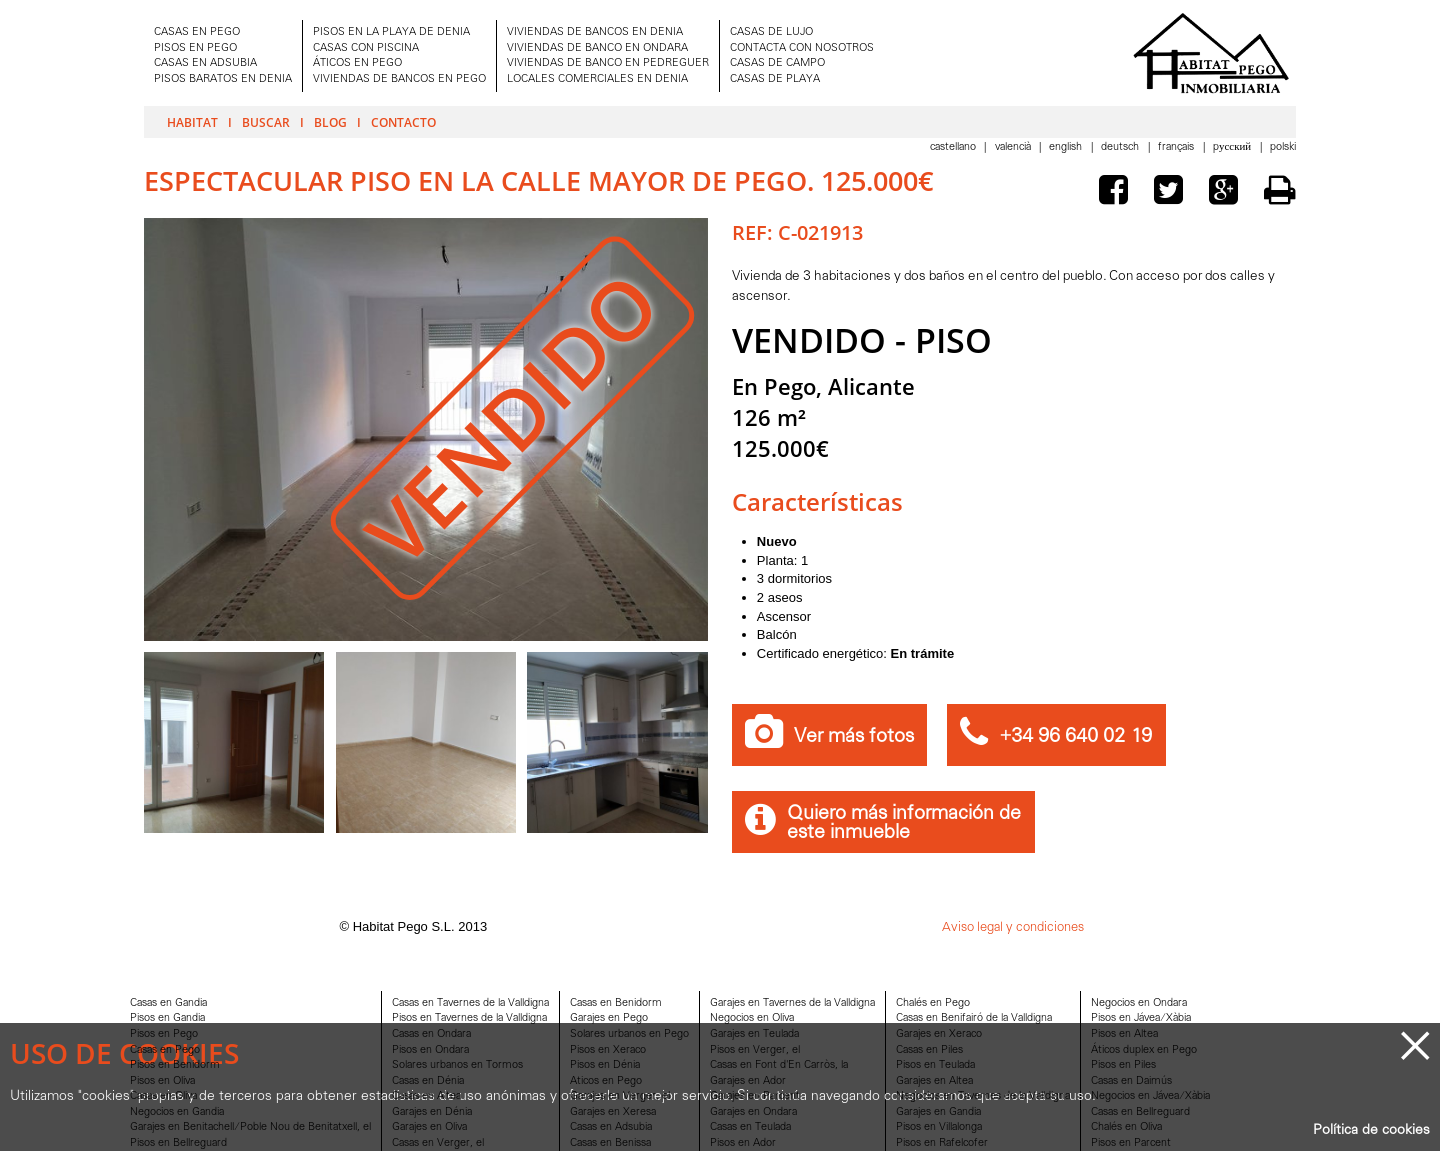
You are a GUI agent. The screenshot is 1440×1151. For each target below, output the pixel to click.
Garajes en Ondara (753, 1112)
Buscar (266, 122)
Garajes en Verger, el (620, 1096)
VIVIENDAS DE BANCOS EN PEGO (399, 79)
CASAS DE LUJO (771, 32)
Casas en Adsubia (611, 1127)
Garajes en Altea (934, 1081)
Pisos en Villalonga (939, 1127)
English (1067, 147)
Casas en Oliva (163, 1096)
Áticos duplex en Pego (1144, 1050)
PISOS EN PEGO (195, 48)
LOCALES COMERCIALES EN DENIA (597, 79)
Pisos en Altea (1124, 1034)
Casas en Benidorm (616, 1003)
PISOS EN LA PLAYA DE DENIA (391, 32)
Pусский (1233, 147)
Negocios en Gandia (177, 1112)
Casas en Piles (929, 1050)
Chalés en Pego (933, 1003)
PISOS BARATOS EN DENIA (223, 79)
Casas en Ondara (431, 1034)
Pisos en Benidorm (175, 1065)
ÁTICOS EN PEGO (357, 63)
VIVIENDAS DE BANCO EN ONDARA (597, 48)
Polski (1283, 147)
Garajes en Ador (748, 1081)
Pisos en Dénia (605, 1065)
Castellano (954, 147)
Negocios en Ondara (1139, 1003)
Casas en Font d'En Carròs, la (779, 1065)
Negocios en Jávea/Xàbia (1150, 1096)
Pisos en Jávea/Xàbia (1141, 1018)
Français (1177, 147)
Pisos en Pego (164, 1034)
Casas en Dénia (428, 1081)
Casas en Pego (165, 1050)
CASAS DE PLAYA (775, 79)
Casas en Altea (426, 1096)
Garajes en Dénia (432, 1112)
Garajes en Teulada (754, 1034)
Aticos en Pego (606, 1081)
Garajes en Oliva (429, 1127)
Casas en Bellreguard (1140, 1112)
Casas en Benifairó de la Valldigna (974, 1018)
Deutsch (1121, 147)
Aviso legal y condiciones (1013, 927)
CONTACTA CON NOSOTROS (802, 48)
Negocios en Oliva (752, 1018)
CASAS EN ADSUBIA (205, 63)
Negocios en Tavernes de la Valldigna (983, 1096)
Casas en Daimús (1131, 1081)
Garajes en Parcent (755, 1096)
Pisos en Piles (1123, 1065)
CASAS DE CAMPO (777, 63)
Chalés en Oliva (1126, 1127)
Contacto (403, 122)
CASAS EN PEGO (197, 32)
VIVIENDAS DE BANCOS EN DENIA (595, 32)
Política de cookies (1371, 1130)
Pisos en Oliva (162, 1081)
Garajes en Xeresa (613, 1112)
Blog (330, 122)
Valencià (1014, 147)
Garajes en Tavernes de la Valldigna (792, 1003)
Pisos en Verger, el (755, 1050)
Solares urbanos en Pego (629, 1034)
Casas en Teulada (750, 1127)
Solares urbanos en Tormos (457, 1065)
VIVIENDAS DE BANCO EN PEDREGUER (608, 63)
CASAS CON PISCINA (366, 48)
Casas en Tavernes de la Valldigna (470, 1003)
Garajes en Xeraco (939, 1034)
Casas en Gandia (168, 1003)
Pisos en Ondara (430, 1050)
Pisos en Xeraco (608, 1050)
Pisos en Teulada (935, 1065)
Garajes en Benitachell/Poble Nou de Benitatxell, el (250, 1127)
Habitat (192, 122)
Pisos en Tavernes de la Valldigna (469, 1018)
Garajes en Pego (609, 1018)
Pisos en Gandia (167, 1018)
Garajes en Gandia (938, 1112)
